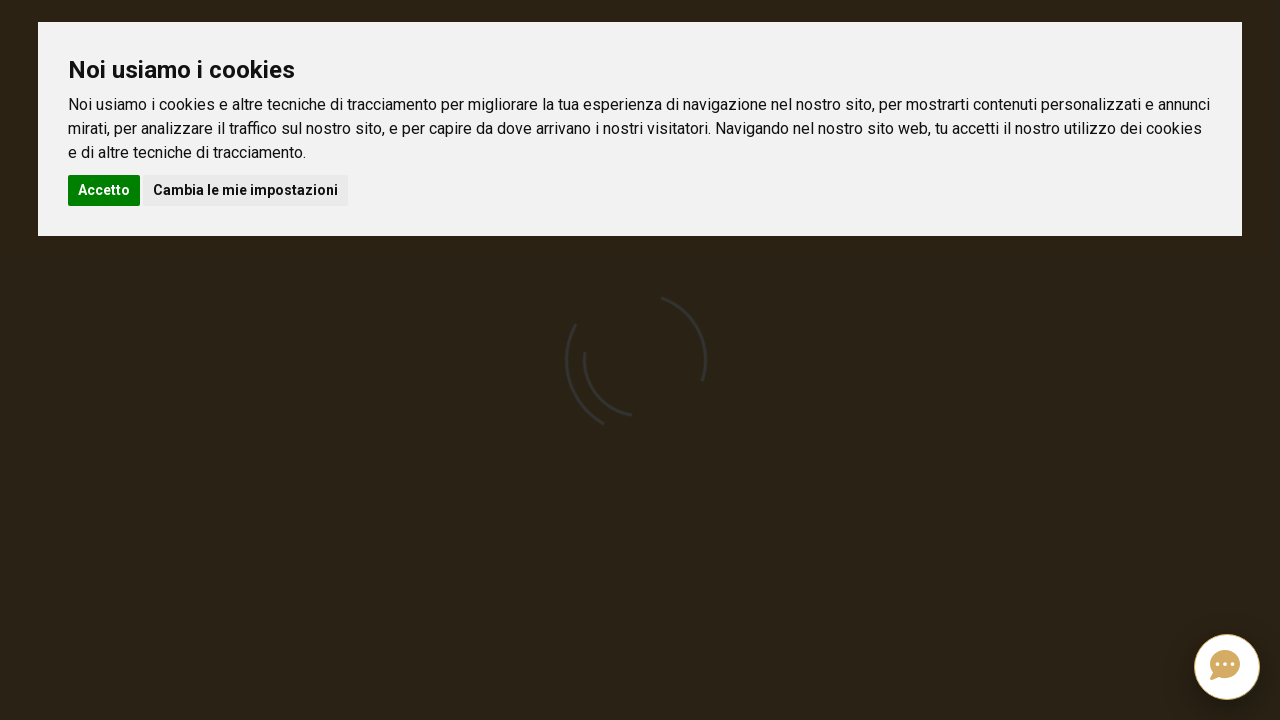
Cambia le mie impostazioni (245, 190)
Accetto (104, 190)
